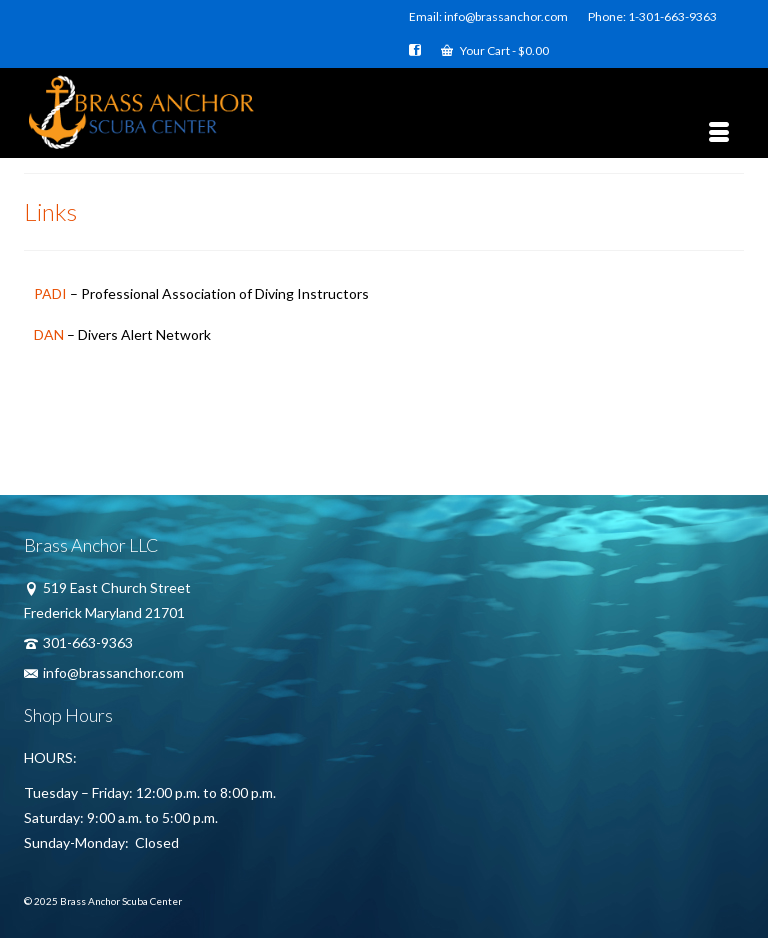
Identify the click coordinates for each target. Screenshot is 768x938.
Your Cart (495, 50)
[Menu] (719, 133)
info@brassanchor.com (104, 672)
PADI (50, 293)
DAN (49, 334)
